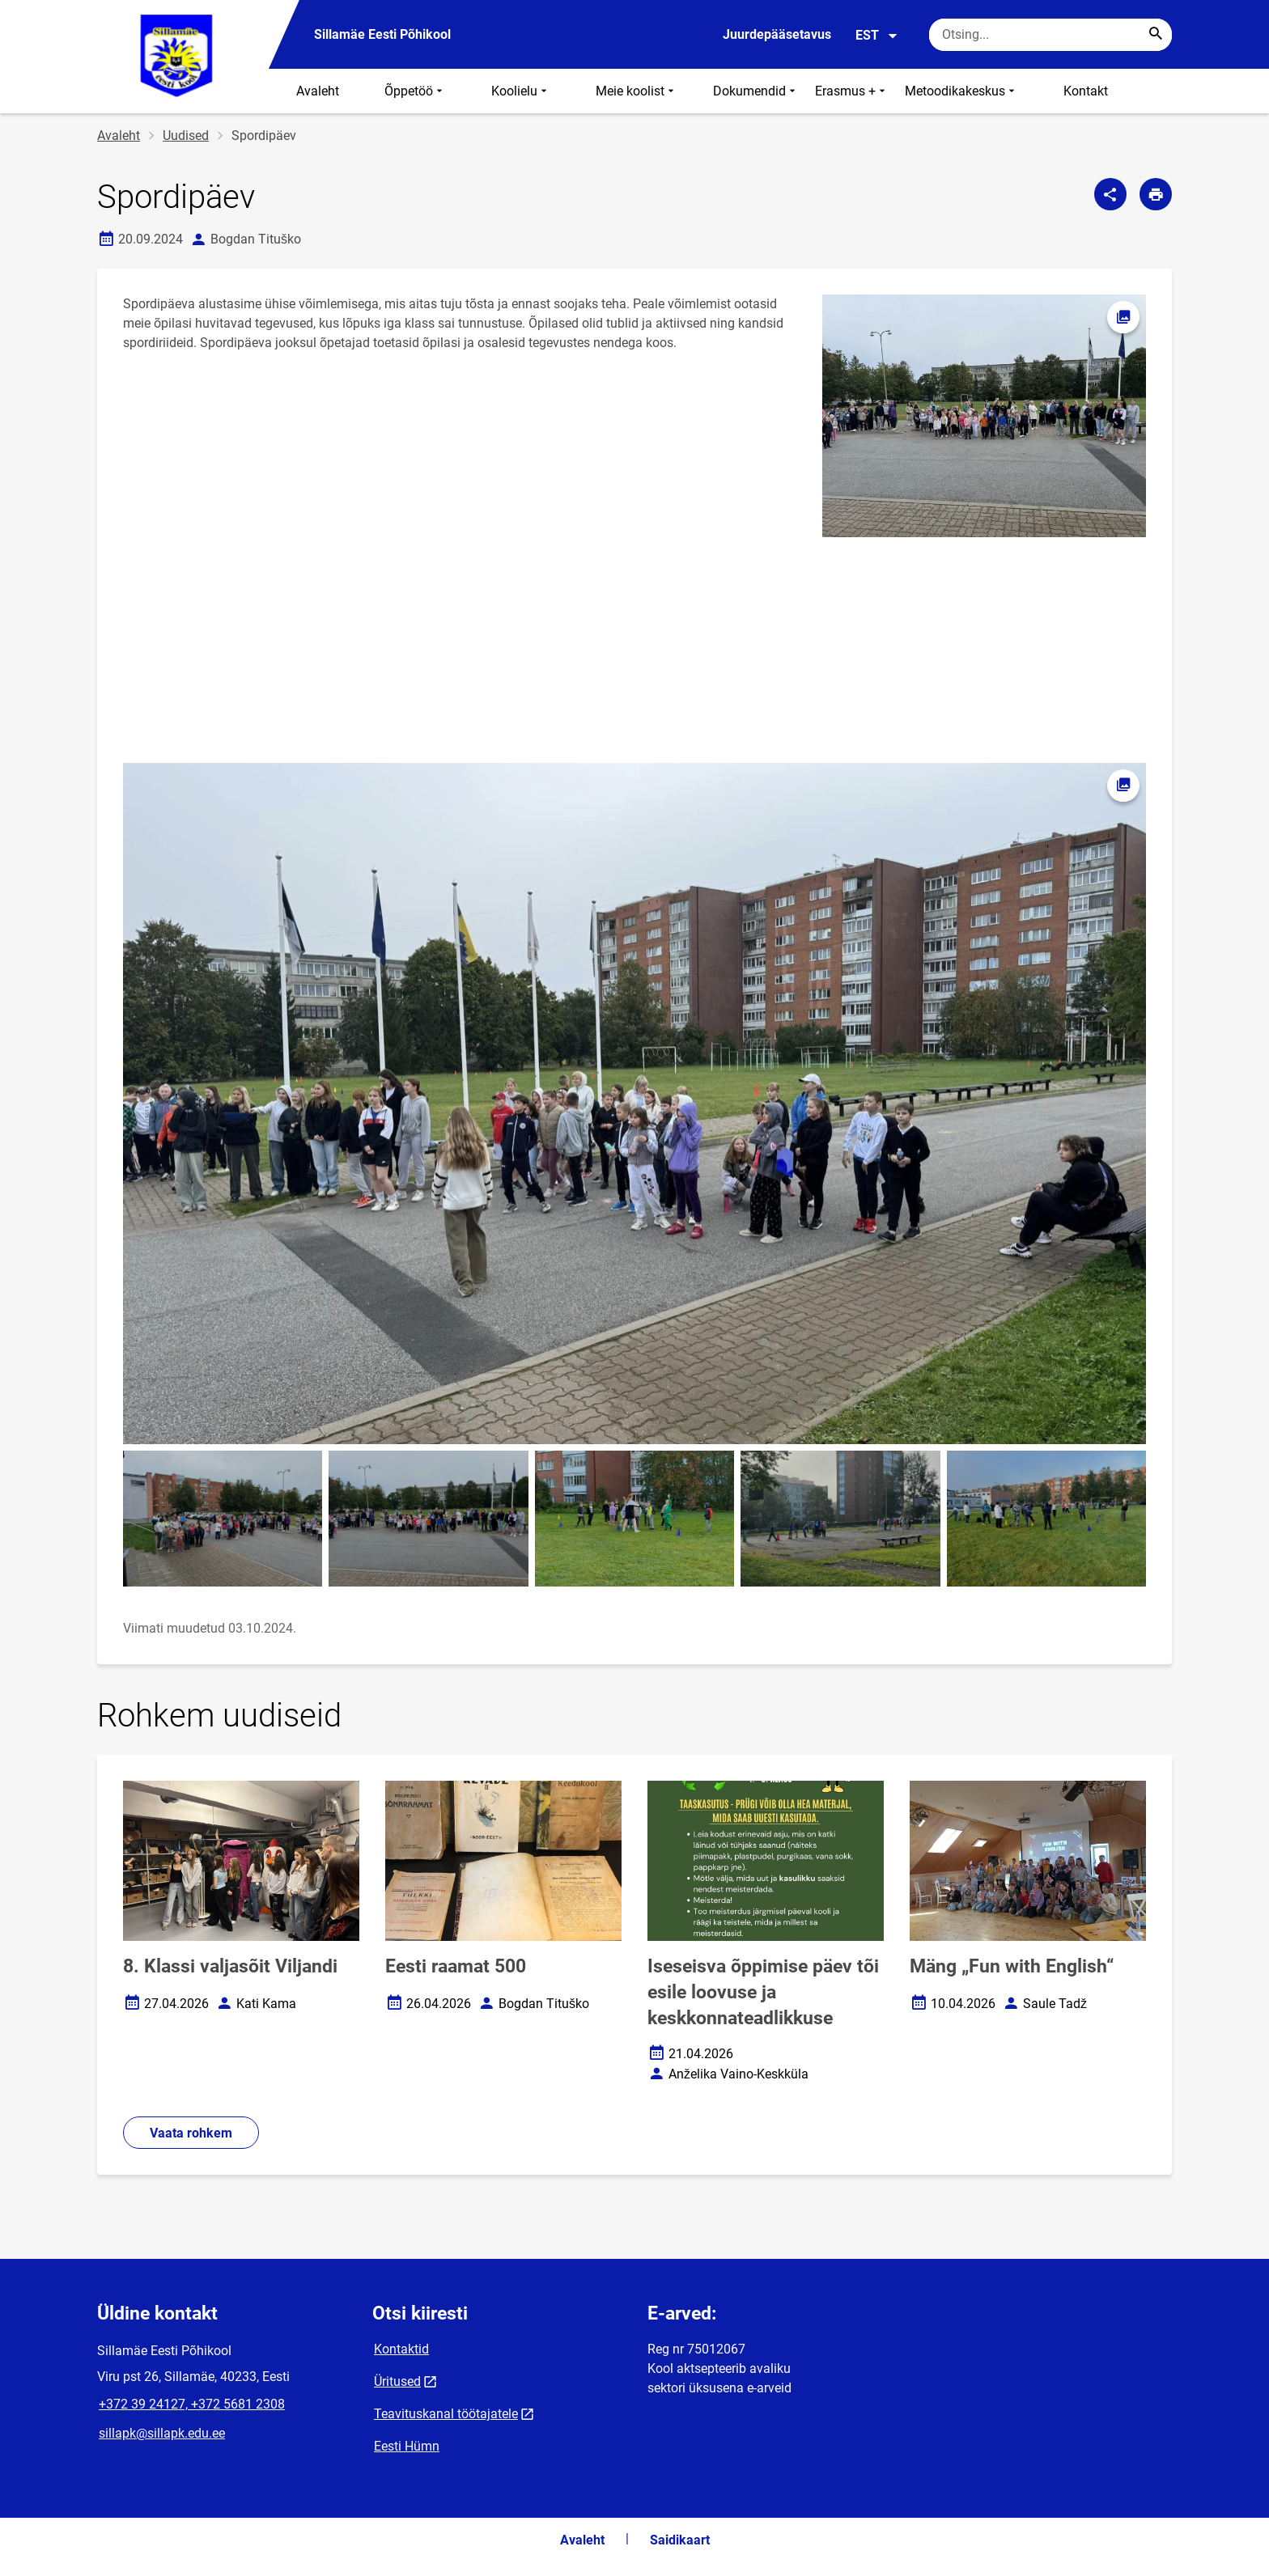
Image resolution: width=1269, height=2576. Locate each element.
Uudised (186, 135)
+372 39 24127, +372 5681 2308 (192, 2404)
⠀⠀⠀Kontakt (1071, 91)
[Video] (241, 650)
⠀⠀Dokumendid (746, 91)
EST (876, 35)
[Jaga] (1110, 194)
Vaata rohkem (191, 2133)
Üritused (397, 2381)
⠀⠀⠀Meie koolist (622, 91)
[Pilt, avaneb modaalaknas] (634, 1104)
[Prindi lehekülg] (1156, 194)
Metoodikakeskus (961, 91)
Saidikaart (680, 2540)
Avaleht (118, 135)
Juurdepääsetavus (777, 34)
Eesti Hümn (406, 2446)
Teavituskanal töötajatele (446, 2413)
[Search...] (1155, 35)
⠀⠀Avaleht (308, 91)
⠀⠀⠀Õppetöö (400, 91)
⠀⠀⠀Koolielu (506, 91)
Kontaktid (401, 2349)
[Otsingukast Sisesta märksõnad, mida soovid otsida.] (1050, 35)
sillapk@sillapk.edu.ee (162, 2433)
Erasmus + (852, 91)
